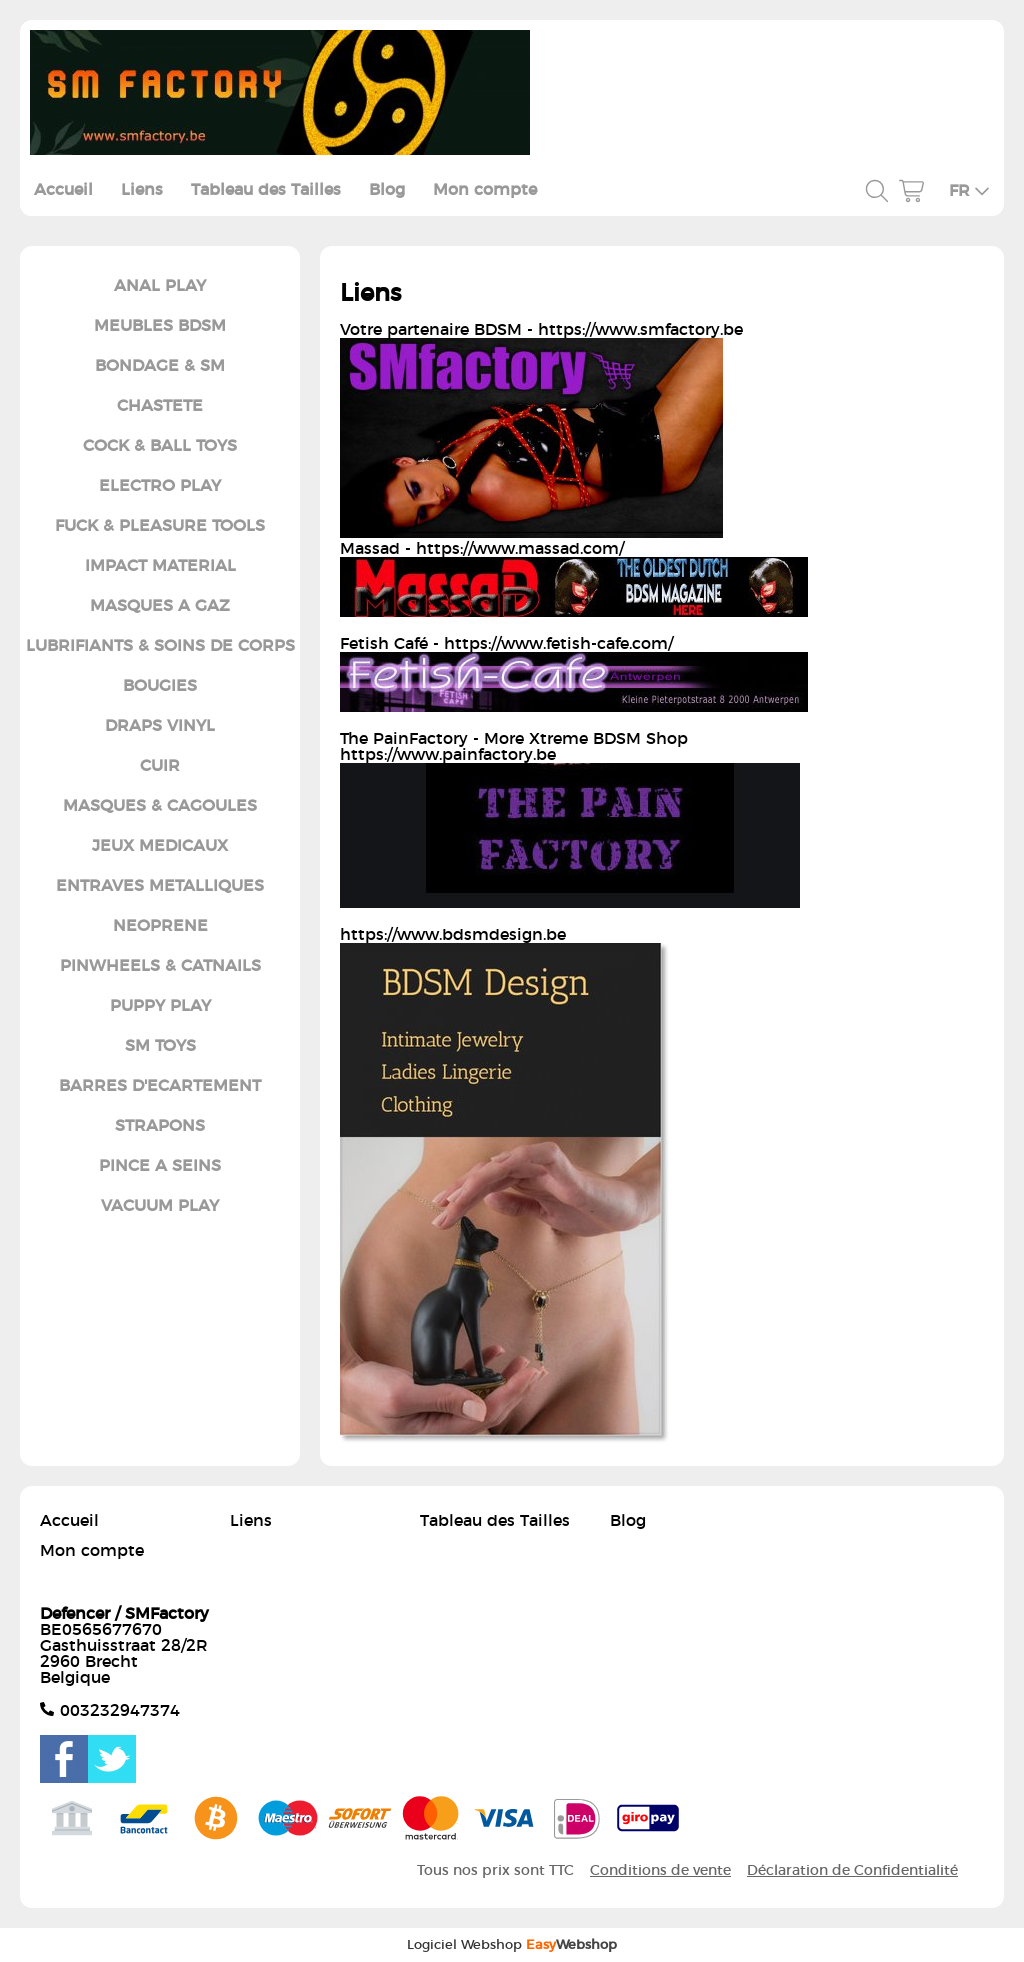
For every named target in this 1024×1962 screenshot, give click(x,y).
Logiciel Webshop (512, 1945)
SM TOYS (160, 1046)
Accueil (63, 190)
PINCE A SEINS (160, 1166)
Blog (387, 190)
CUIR (160, 766)
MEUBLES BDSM (160, 326)
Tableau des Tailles (266, 190)
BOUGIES (160, 686)
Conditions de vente (660, 1870)
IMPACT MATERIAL (160, 566)
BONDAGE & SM (160, 366)
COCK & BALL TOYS (160, 446)
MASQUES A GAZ (160, 606)
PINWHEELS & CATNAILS (160, 966)
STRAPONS (160, 1126)
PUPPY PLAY (160, 1006)
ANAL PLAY (160, 286)
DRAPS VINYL (160, 726)
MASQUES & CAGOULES (160, 806)
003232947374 (120, 1711)
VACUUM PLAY (160, 1206)
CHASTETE (160, 406)
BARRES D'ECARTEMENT (160, 1086)
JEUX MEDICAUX (160, 846)
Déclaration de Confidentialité (852, 1870)
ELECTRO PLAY (160, 486)
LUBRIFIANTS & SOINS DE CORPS (160, 646)
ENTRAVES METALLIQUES (160, 886)
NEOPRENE (160, 926)
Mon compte (485, 190)
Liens (142, 190)
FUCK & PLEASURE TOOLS (160, 526)
